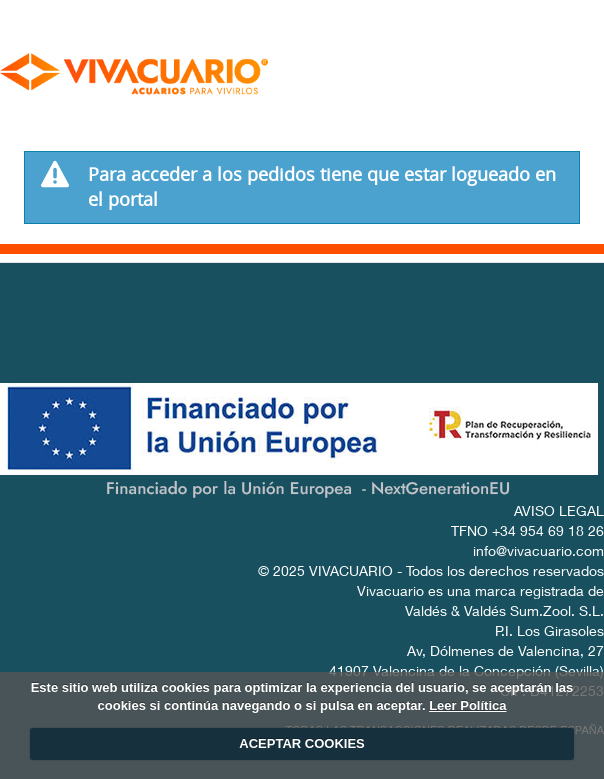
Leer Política (467, 705)
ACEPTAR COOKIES (301, 743)
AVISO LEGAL (559, 513)
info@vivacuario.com (538, 553)
